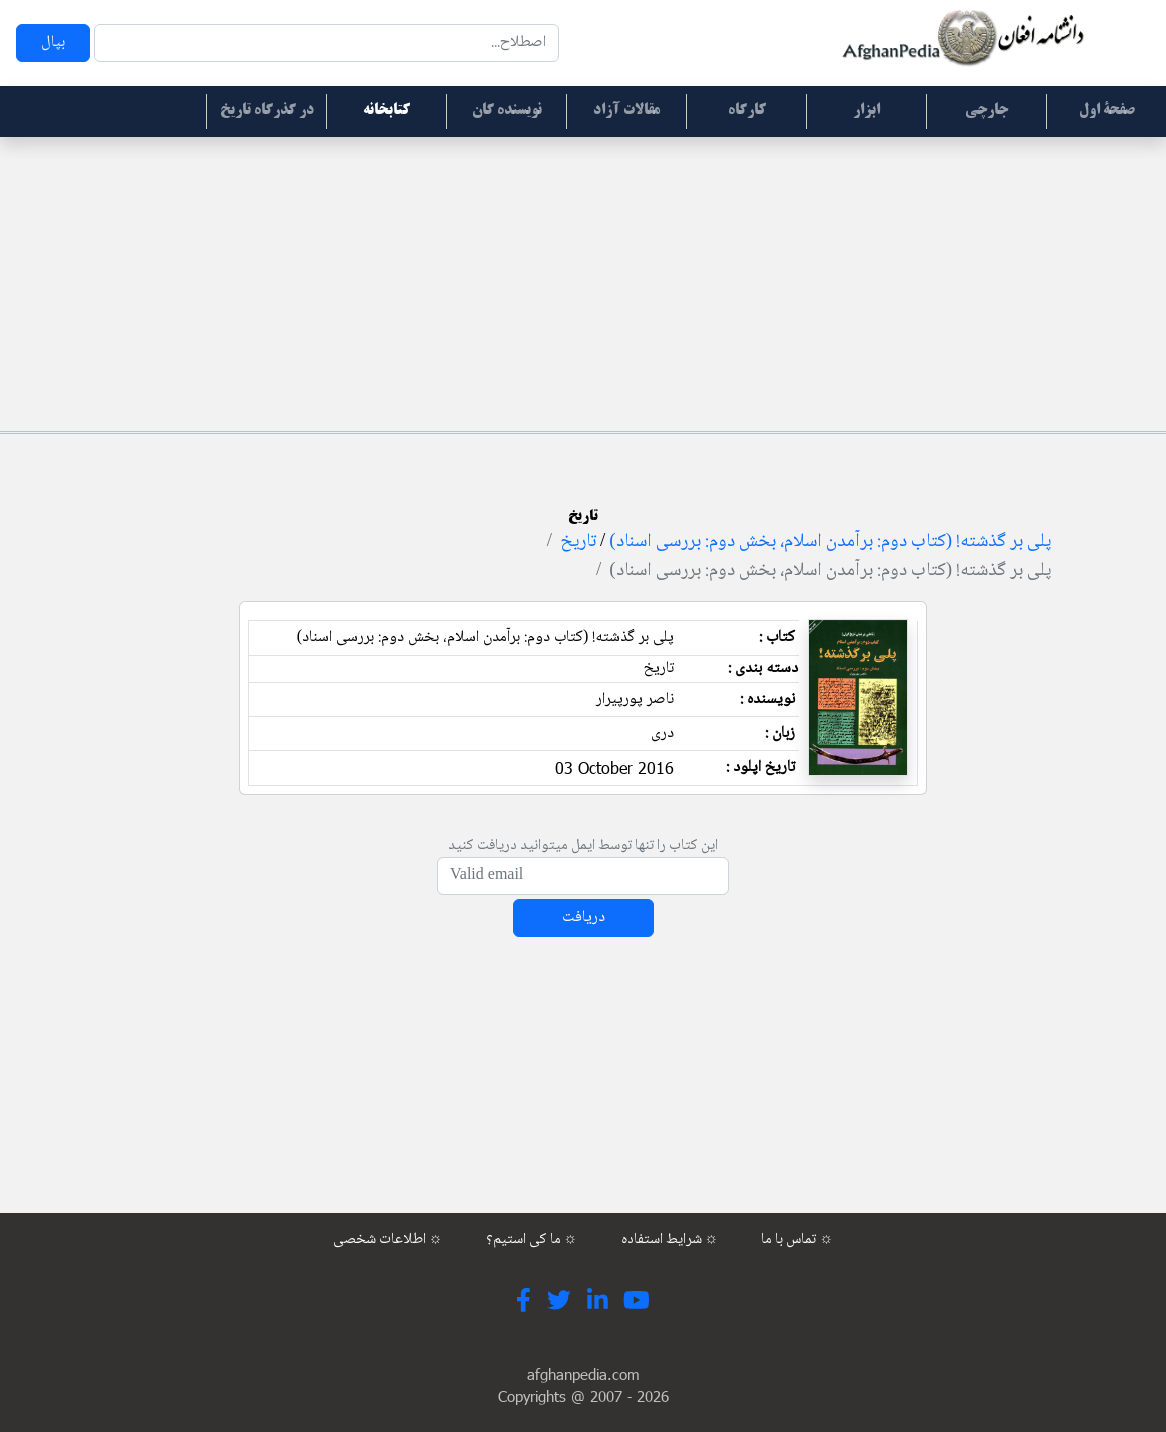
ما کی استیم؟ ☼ (532, 1240)
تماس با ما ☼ (797, 1240)
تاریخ (578, 542)
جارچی (986, 111)
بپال (53, 42)
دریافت (583, 917)
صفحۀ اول (1107, 111)
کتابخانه (386, 111)
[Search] (326, 43)
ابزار (866, 111)
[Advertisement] (583, 281)
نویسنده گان (507, 111)
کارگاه (747, 111)
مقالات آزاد (626, 111)
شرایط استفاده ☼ (670, 1240)
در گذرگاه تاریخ (267, 111)
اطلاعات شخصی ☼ (388, 1240)
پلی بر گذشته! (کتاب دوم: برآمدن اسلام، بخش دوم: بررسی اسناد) (830, 542)
